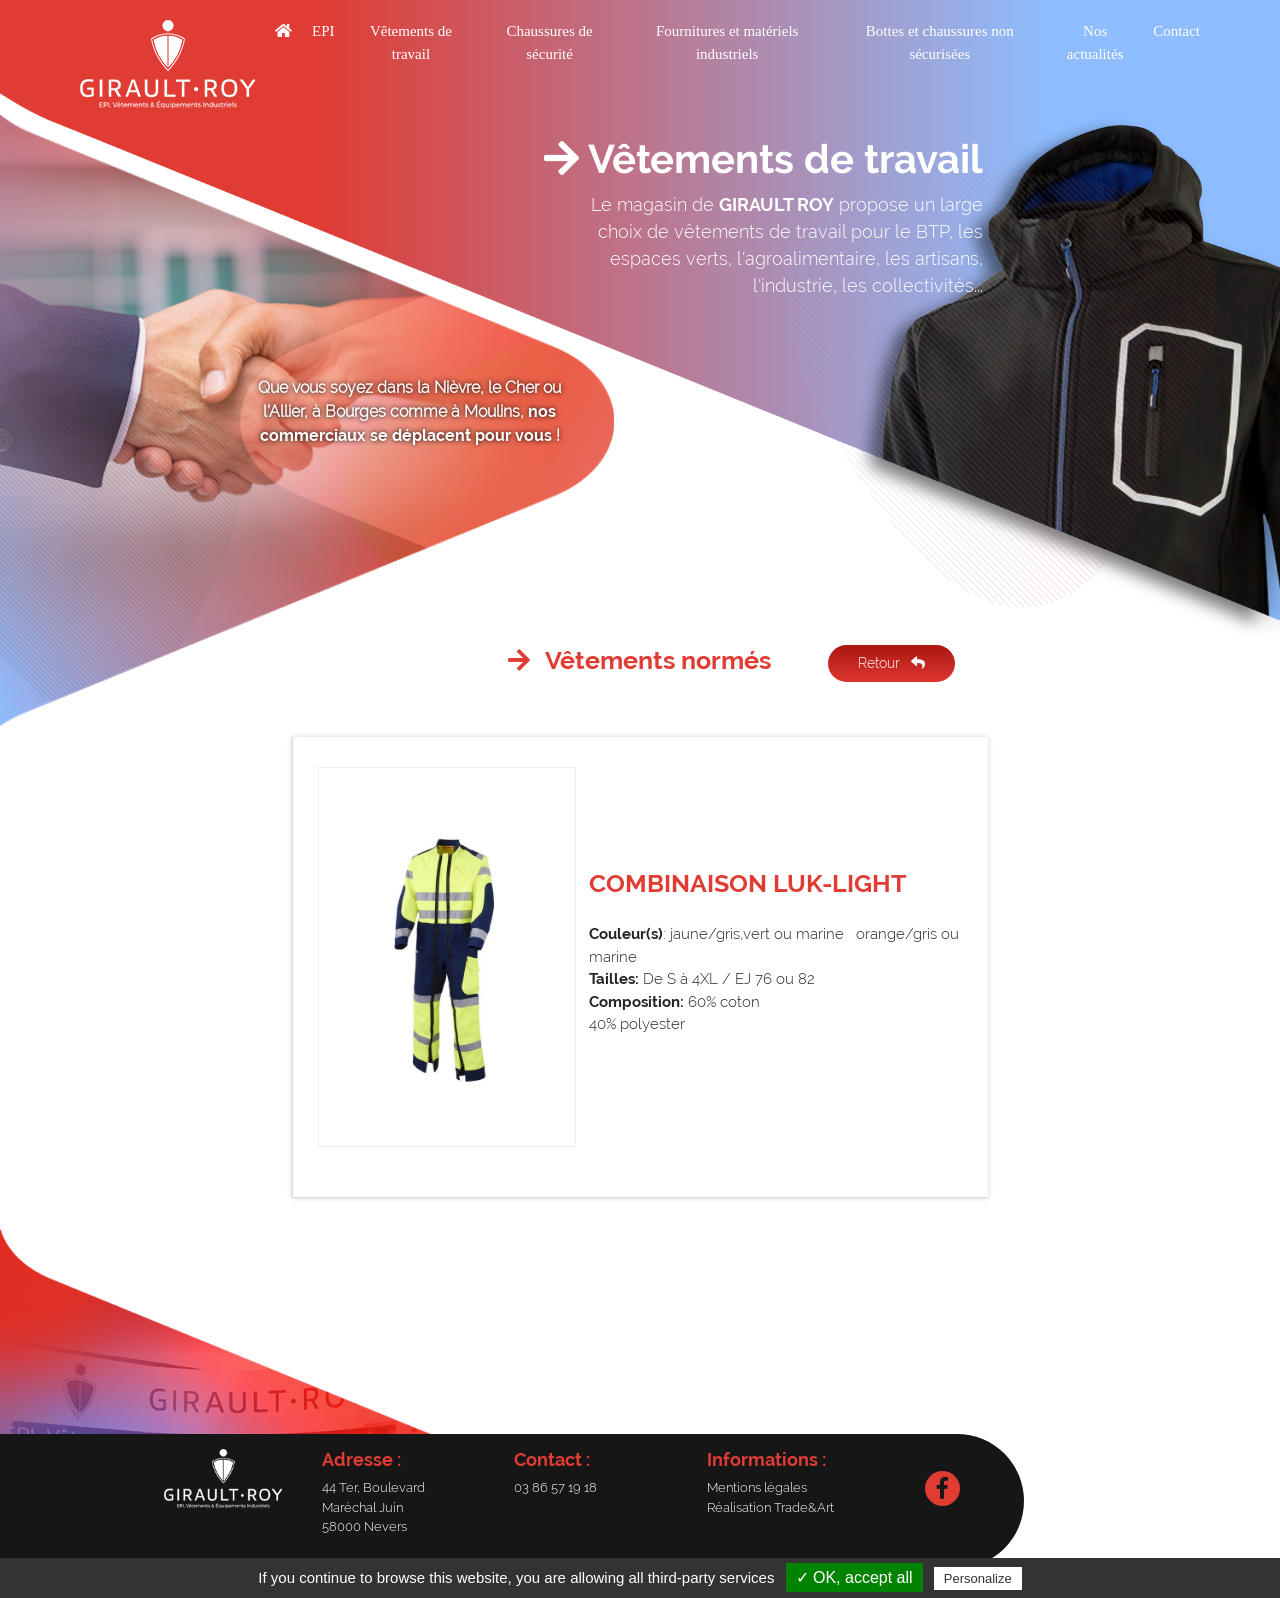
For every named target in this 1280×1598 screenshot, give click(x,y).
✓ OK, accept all (854, 1577)
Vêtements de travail (411, 42)
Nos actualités (1095, 42)
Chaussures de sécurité (549, 42)
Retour (891, 663)
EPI (323, 31)
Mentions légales (757, 1487)
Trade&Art (804, 1507)
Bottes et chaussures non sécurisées (940, 42)
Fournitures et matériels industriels (727, 42)
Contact (1176, 31)
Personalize (978, 1578)
